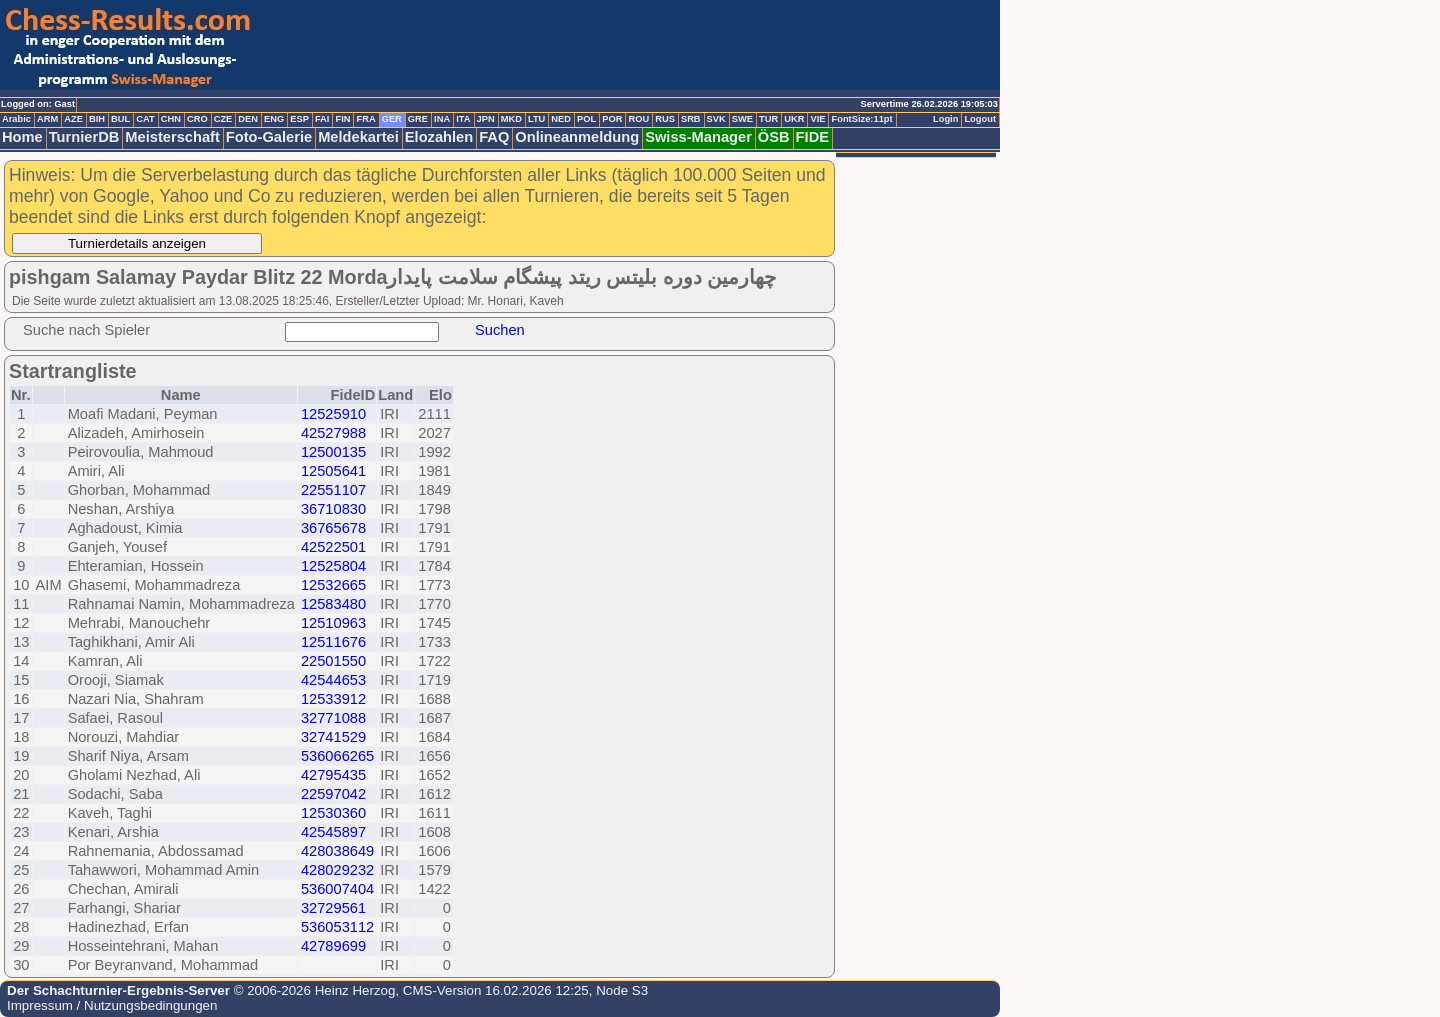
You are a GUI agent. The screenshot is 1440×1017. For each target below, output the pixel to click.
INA (442, 119)
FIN (342, 119)
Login (945, 119)
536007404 (337, 889)
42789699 (333, 946)
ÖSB (774, 137)
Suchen (500, 330)
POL (586, 119)
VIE (817, 119)
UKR (794, 119)
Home (22, 137)
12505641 (333, 471)
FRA (365, 119)
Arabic (16, 119)
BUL (120, 119)
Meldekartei (358, 137)
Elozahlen (439, 137)
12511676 (333, 642)
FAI (322, 119)
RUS (665, 119)
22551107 (333, 490)
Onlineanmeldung (577, 137)
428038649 (337, 851)
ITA (463, 119)
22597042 (333, 794)
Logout (980, 119)
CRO (197, 119)
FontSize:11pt (861, 119)
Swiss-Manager (698, 137)
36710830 (333, 509)
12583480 (333, 604)
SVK (716, 119)
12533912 (333, 699)
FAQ (494, 137)
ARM (47, 119)
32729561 (333, 908)
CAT (145, 119)
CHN (171, 119)
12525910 (333, 414)
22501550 (333, 661)
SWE (742, 119)
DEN (248, 119)
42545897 (333, 832)
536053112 (337, 927)
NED (561, 119)
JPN (486, 119)
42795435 (333, 775)
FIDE (812, 137)
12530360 (333, 813)
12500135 (333, 452)
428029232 (337, 870)
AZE (73, 119)
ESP (299, 119)
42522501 (333, 547)
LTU (536, 119)
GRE (418, 119)
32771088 (333, 718)
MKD (511, 119)
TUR (768, 119)
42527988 (333, 433)
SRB (691, 119)
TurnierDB (84, 137)
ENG (274, 119)
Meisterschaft (172, 137)
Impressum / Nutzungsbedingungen (112, 1005)
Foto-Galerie (269, 137)
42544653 (333, 680)
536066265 (337, 756)
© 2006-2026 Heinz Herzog (312, 990)
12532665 (333, 585)
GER (392, 119)
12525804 (333, 566)
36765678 (333, 528)
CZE (223, 119)
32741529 (333, 737)
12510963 (333, 623)
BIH (97, 119)
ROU (638, 119)
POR (612, 119)
